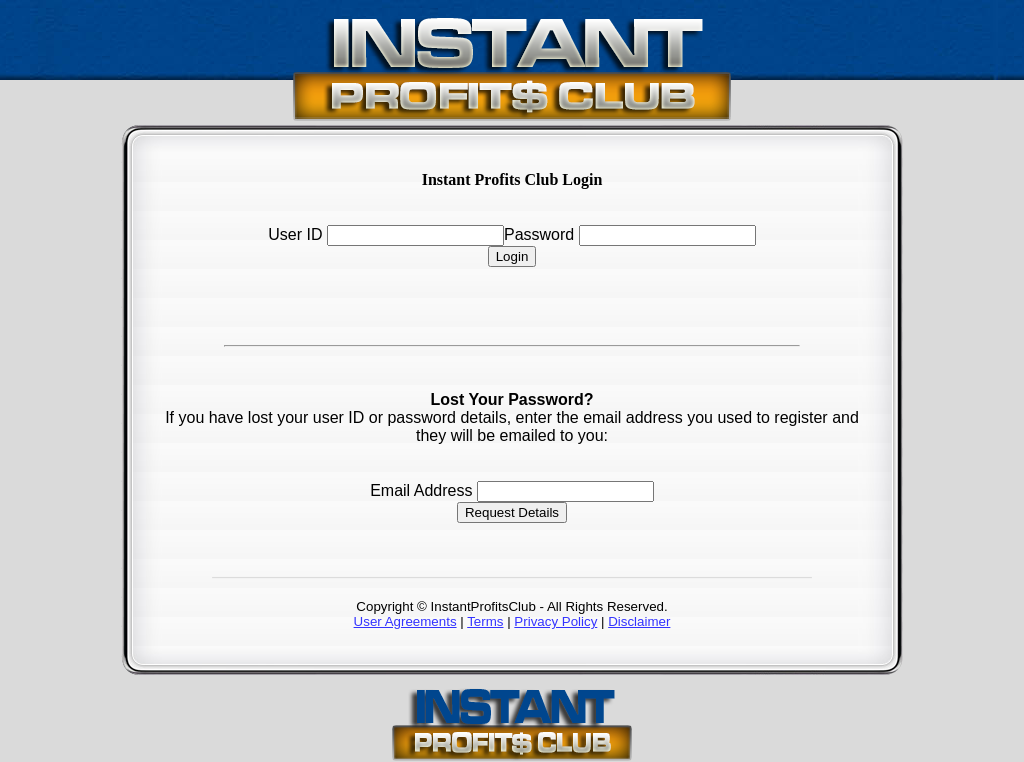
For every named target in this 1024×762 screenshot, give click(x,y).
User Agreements (405, 621)
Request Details (512, 512)
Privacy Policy (555, 621)
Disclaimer (639, 621)
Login (512, 256)
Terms (485, 621)
